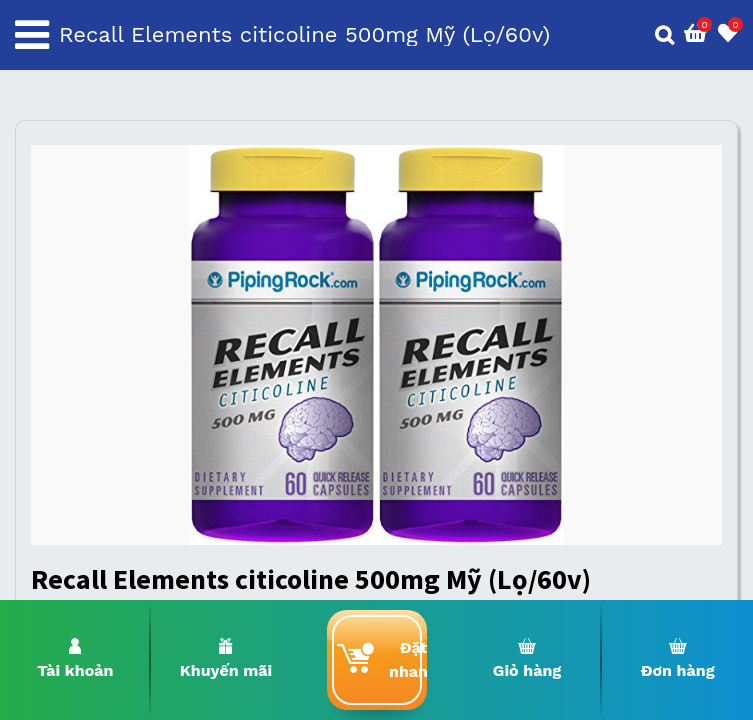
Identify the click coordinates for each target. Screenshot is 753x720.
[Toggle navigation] (32, 35)
